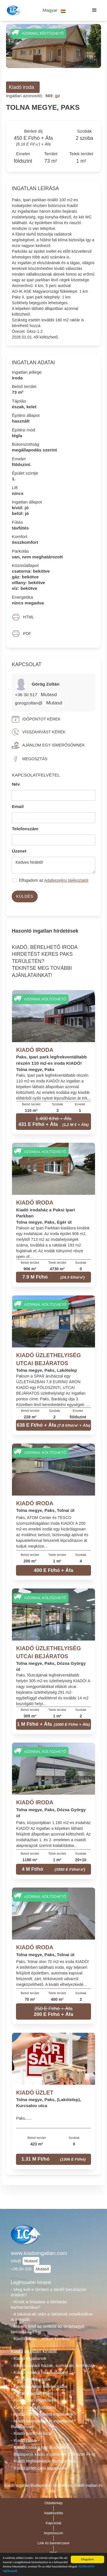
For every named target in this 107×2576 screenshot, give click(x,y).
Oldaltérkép (54, 2503)
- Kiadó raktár (24, 2440)
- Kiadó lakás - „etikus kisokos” (41, 2338)
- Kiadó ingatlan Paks (32, 2393)
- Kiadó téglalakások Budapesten (43, 2460)
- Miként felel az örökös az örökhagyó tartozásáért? (47, 2329)
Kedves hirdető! (53, 865)
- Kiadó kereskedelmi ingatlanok (42, 2414)
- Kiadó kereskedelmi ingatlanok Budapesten (42, 2423)
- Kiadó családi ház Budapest (39, 2372)
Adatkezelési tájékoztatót (66, 880)
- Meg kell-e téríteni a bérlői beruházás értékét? (48, 2292)
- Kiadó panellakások (31, 2433)
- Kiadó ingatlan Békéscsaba (39, 2386)
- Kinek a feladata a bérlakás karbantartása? (39, 2304)
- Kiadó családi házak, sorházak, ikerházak (53, 2365)
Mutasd (49, 694)
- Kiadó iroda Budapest (33, 2407)
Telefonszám (25, 828)
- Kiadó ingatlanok (28, 2358)
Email (17, 806)
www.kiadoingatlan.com (39, 2253)
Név (16, 784)
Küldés (24, 896)
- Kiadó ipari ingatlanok (33, 2400)
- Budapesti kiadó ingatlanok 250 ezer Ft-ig (53, 2454)
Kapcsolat (53, 2523)
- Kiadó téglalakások (31, 2379)
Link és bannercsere (54, 2543)
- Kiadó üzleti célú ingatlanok (39, 2468)
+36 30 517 (26, 694)
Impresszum (53, 2533)
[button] (54, 10)
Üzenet (19, 851)
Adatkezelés (53, 2513)
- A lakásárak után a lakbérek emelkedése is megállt (52, 2317)
